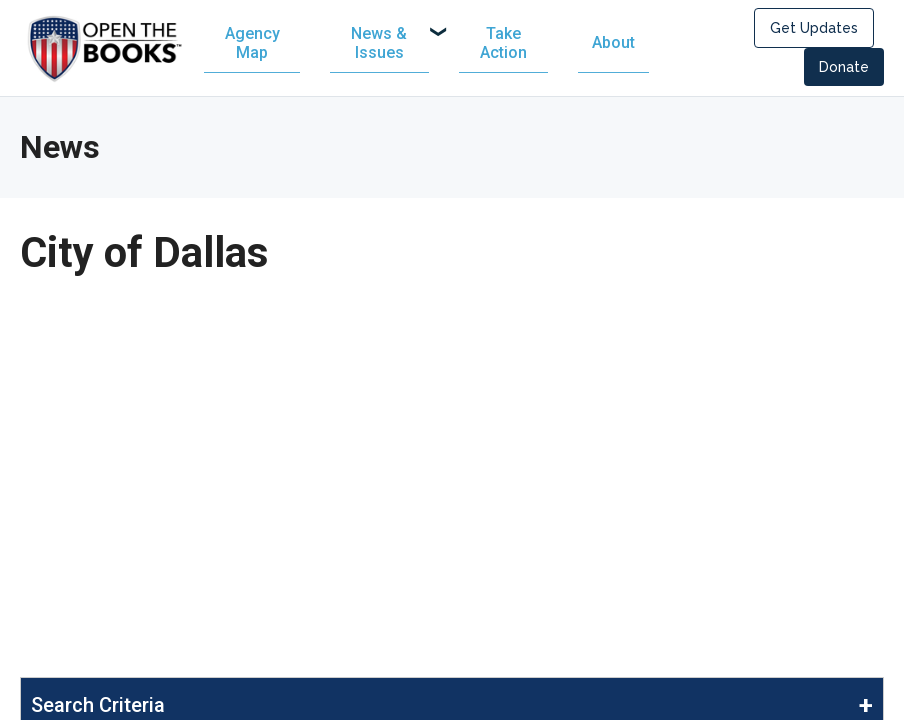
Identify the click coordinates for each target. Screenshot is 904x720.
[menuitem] (396, 44)
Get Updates (814, 30)
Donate (844, 69)
